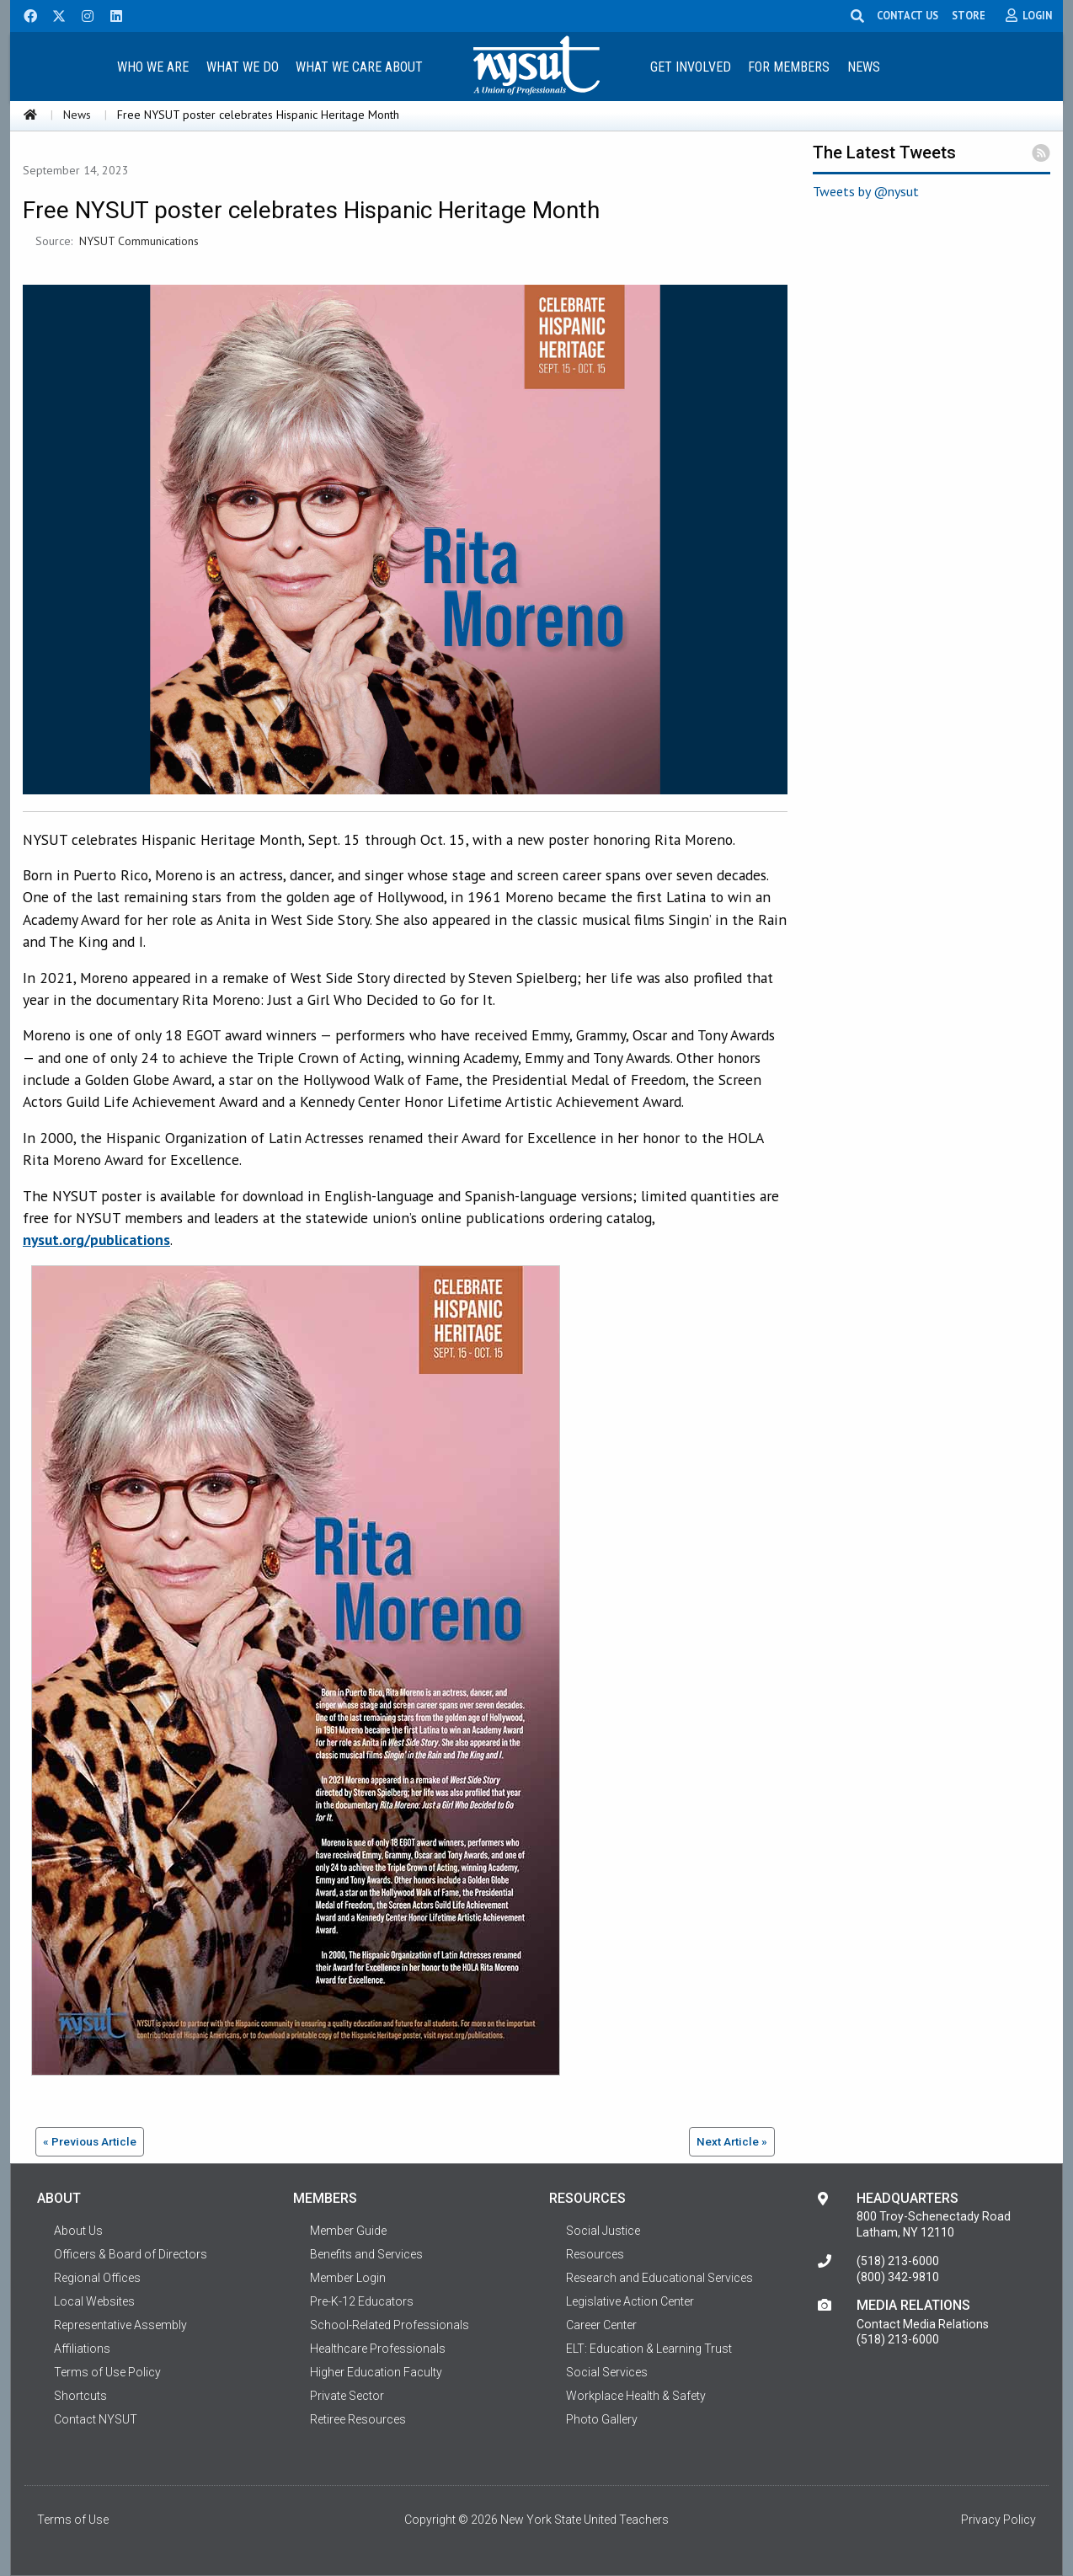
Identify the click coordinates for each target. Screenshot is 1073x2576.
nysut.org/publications (96, 1239)
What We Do (242, 67)
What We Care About (359, 67)
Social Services (607, 2372)
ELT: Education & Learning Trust (649, 2348)
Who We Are (153, 67)
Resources (595, 2254)
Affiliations (82, 2348)
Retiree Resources (358, 2419)
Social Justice (603, 2230)
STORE (968, 15)
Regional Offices (97, 2278)
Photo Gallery (602, 2419)
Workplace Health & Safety (636, 2395)
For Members (789, 67)
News (863, 67)
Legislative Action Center (630, 2301)
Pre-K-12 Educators (362, 2301)
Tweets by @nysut (866, 191)
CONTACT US (907, 15)
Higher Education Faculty (376, 2372)
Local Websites (94, 2301)
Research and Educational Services (659, 2278)
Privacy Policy (998, 2519)
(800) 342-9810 (898, 2277)
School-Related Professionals (389, 2325)
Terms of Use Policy (107, 2372)
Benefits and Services (366, 2254)
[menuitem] (152, 66)
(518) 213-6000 (898, 2261)
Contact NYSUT (95, 2419)
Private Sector (347, 2395)
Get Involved (690, 67)
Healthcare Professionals (378, 2348)
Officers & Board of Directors (130, 2254)
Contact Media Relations (923, 2324)
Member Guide (348, 2230)
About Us (78, 2230)
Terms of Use (73, 2519)
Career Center (601, 2325)
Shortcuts (80, 2395)
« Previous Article (89, 2141)
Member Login (348, 2278)
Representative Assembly (120, 2325)
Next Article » (732, 2141)
